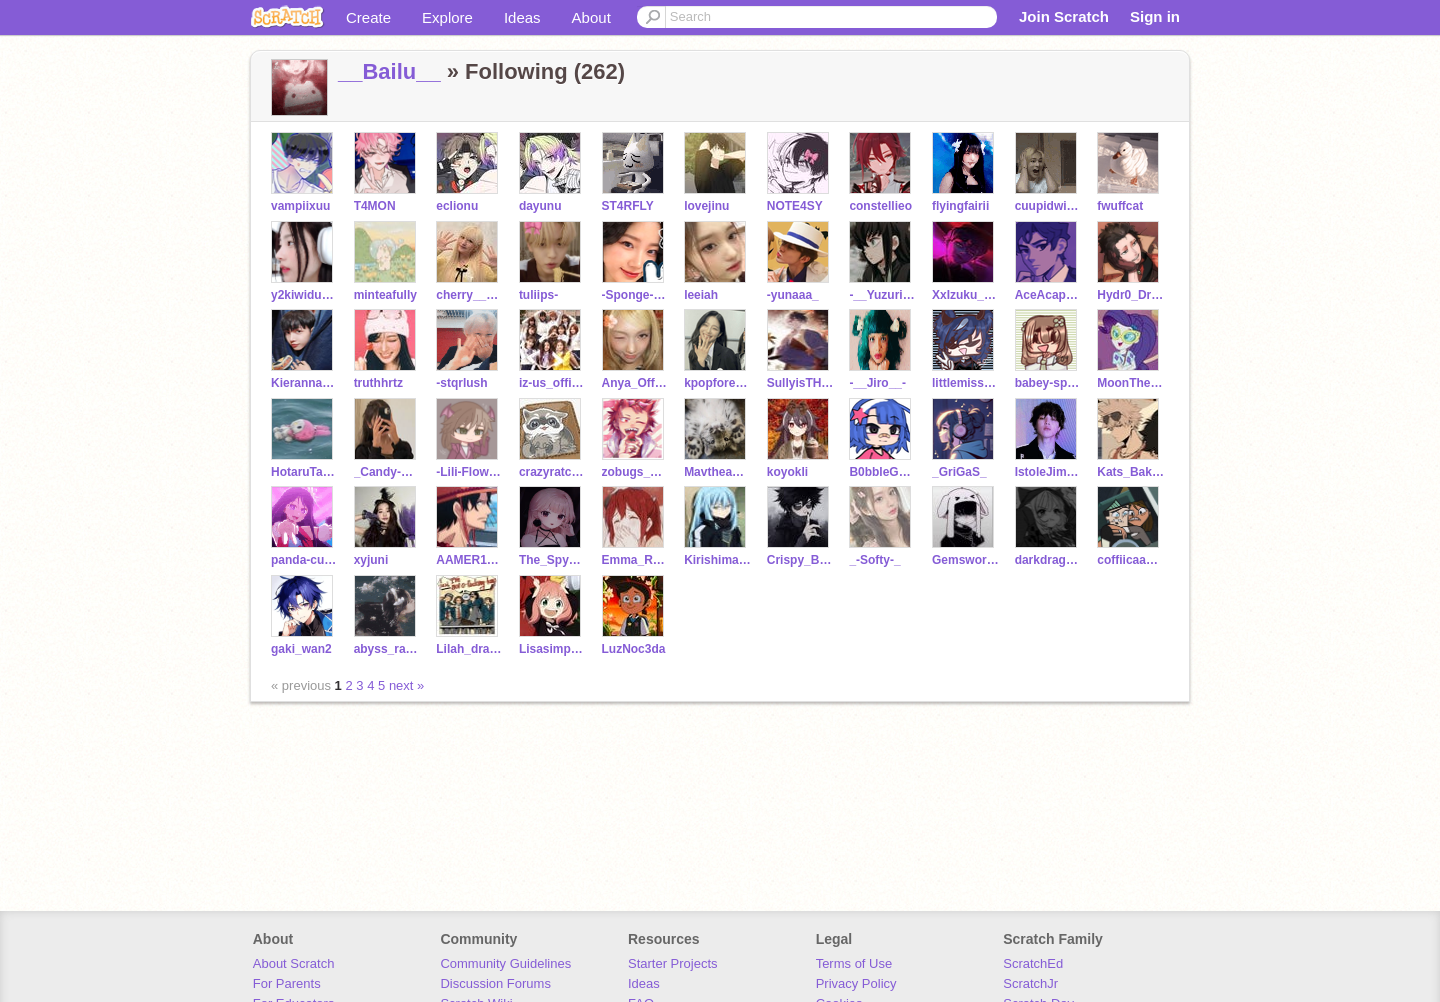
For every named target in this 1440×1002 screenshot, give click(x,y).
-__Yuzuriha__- (882, 295)
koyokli (787, 472)
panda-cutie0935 (304, 560)
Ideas (522, 17)
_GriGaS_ (959, 472)
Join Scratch (1064, 16)
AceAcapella (1048, 295)
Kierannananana (304, 383)
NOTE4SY (795, 206)
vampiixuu (300, 206)
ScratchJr (1030, 983)
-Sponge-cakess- (635, 295)
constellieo (880, 206)
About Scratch (294, 963)
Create (368, 17)
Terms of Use (854, 963)
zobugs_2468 (635, 472)
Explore (447, 17)
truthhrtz (378, 383)
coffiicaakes (1130, 560)
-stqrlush (461, 383)
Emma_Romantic (635, 560)
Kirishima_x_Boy (717, 560)
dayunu (540, 206)
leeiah (701, 295)
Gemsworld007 (965, 560)
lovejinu (706, 206)
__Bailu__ (389, 71)
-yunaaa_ (793, 295)
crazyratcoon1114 (552, 472)
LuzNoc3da (634, 649)
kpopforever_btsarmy (717, 383)
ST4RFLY (628, 206)
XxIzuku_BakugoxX (965, 295)
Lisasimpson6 (552, 649)
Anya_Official (635, 383)
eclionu (457, 206)
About (591, 17)
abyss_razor (387, 649)
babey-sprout (1048, 383)
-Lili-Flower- (469, 472)
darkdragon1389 (1048, 560)
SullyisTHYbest (800, 383)
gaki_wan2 (301, 649)
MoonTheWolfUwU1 (1130, 383)
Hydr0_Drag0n (1130, 295)
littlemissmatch (965, 383)
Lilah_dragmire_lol (469, 649)
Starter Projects (673, 963)
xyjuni (371, 560)
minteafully (385, 295)
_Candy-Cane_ (387, 472)
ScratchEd (1033, 963)
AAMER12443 (469, 560)
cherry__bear (469, 295)
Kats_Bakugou (1130, 472)
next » (406, 685)
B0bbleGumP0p (882, 472)
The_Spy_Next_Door (552, 560)
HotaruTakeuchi (304, 472)
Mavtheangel (717, 472)
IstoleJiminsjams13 (1048, 472)
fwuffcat (1120, 206)
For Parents (287, 983)
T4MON (375, 206)
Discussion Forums (495, 983)
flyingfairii (960, 206)
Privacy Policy (856, 983)
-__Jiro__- (877, 383)
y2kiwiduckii (304, 295)
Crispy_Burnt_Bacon (800, 560)
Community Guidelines (505, 963)
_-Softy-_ (874, 560)
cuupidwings (1048, 206)
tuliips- (538, 295)
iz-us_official (552, 383)
